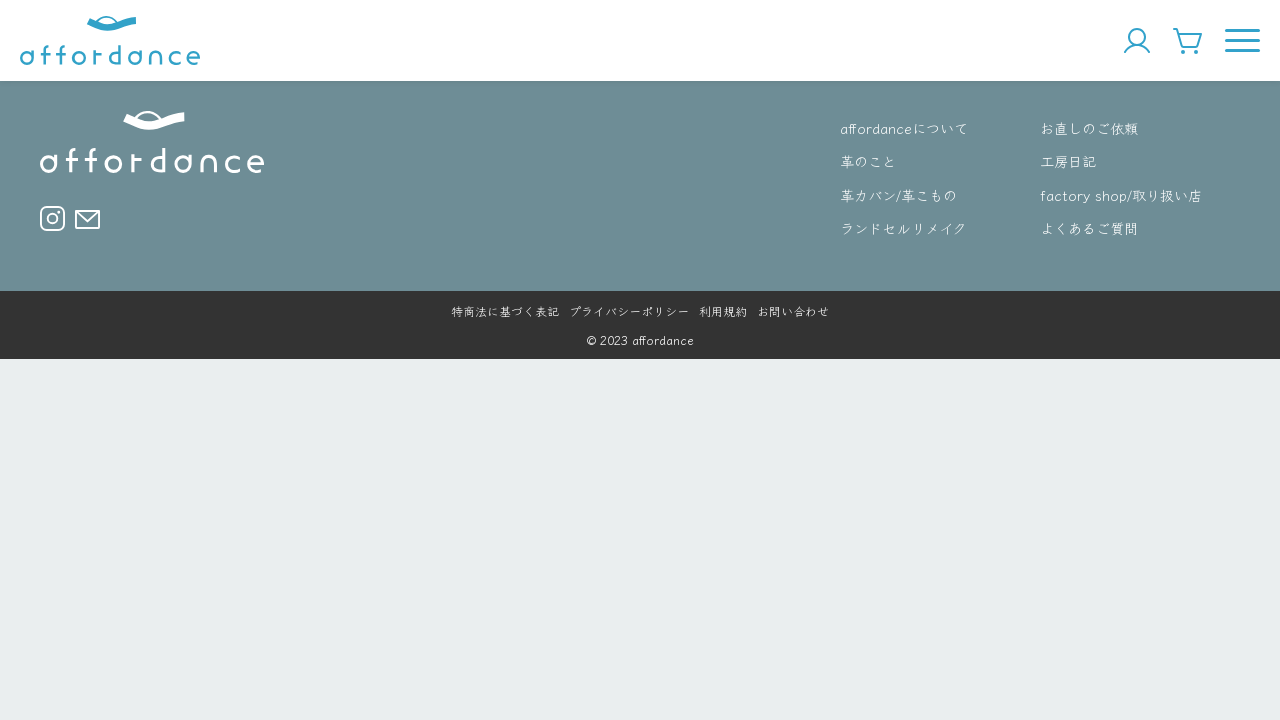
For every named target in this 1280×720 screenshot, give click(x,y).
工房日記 (1068, 160)
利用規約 (723, 310)
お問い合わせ (793, 310)
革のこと (868, 160)
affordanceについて (904, 127)
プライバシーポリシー (629, 310)
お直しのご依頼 (1089, 127)
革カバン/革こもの (898, 194)
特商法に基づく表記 (505, 310)
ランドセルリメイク (903, 227)
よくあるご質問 (1089, 227)
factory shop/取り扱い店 (1121, 194)
